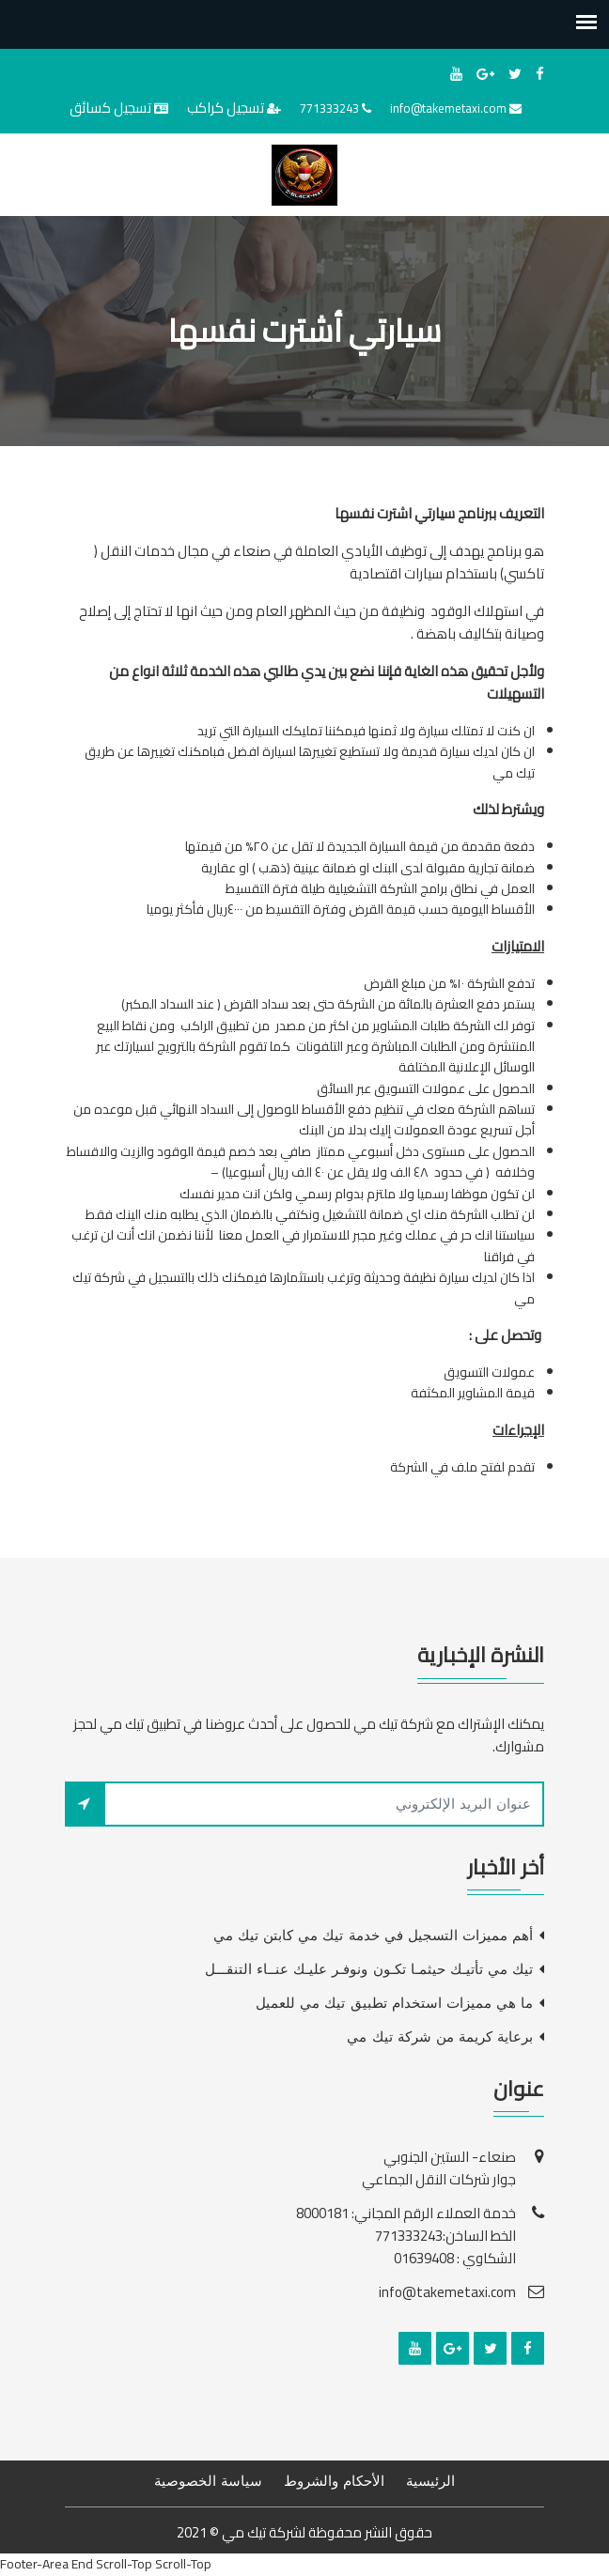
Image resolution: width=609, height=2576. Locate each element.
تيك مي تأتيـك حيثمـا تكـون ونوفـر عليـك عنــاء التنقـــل (369, 1969)
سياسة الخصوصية (208, 2481)
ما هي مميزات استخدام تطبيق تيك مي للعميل (394, 2003)
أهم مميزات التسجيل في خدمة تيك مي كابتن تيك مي (373, 1935)
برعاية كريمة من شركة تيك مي (440, 2036)
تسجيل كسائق (110, 107)
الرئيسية (430, 2481)
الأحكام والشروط (334, 2481)
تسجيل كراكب (225, 107)
